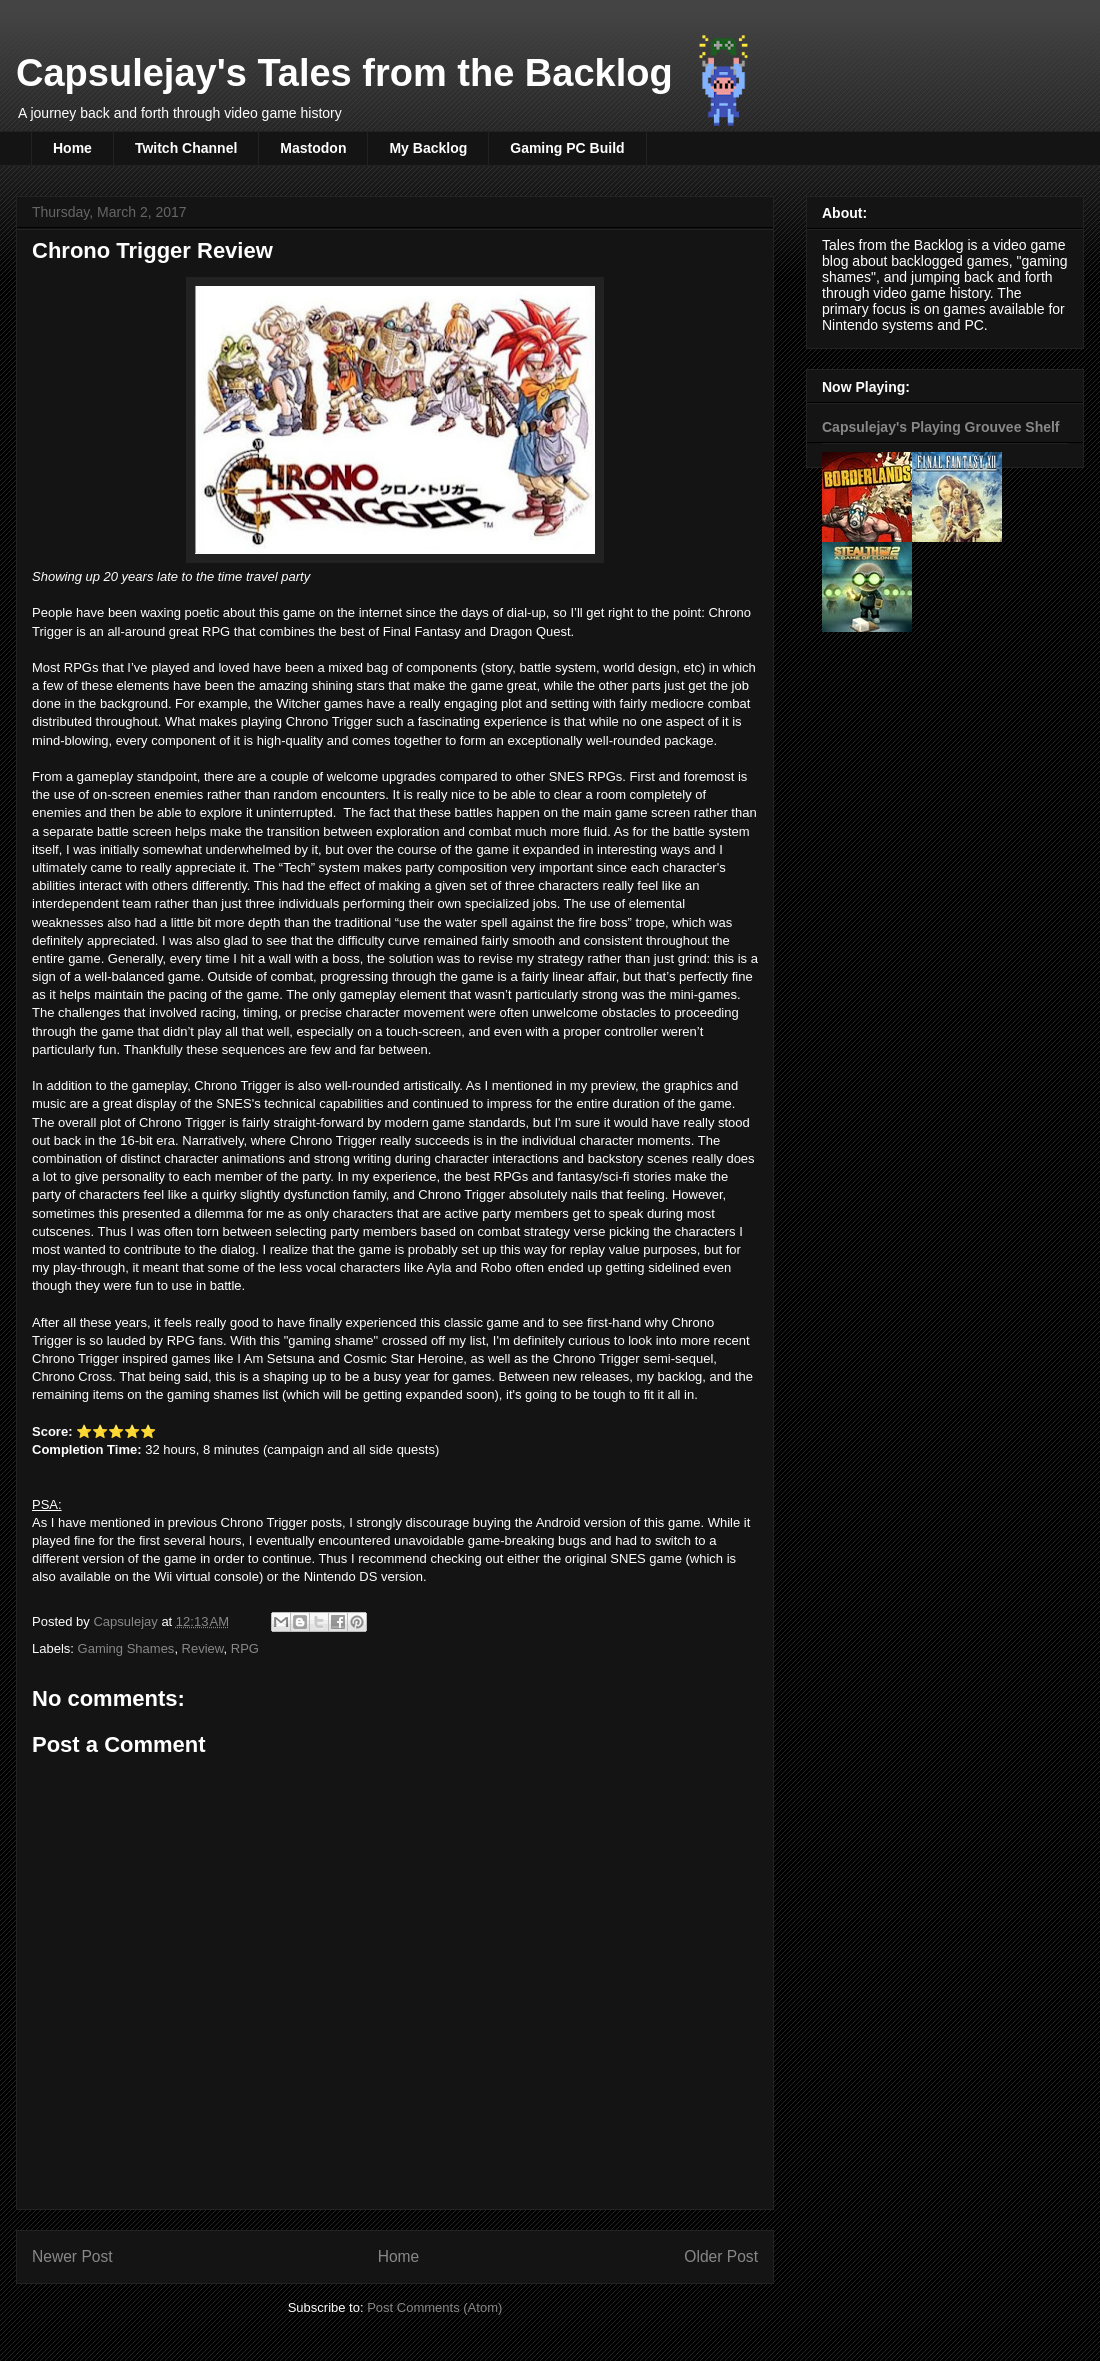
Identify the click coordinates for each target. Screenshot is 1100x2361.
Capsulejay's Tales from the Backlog (344, 73)
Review (203, 1648)
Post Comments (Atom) (434, 2307)
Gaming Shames (126, 1648)
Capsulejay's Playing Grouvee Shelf (941, 427)
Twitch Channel (186, 148)
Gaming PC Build (567, 148)
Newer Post (72, 2256)
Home (72, 148)
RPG (245, 1648)
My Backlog (428, 148)
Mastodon (313, 148)
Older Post (721, 2256)
